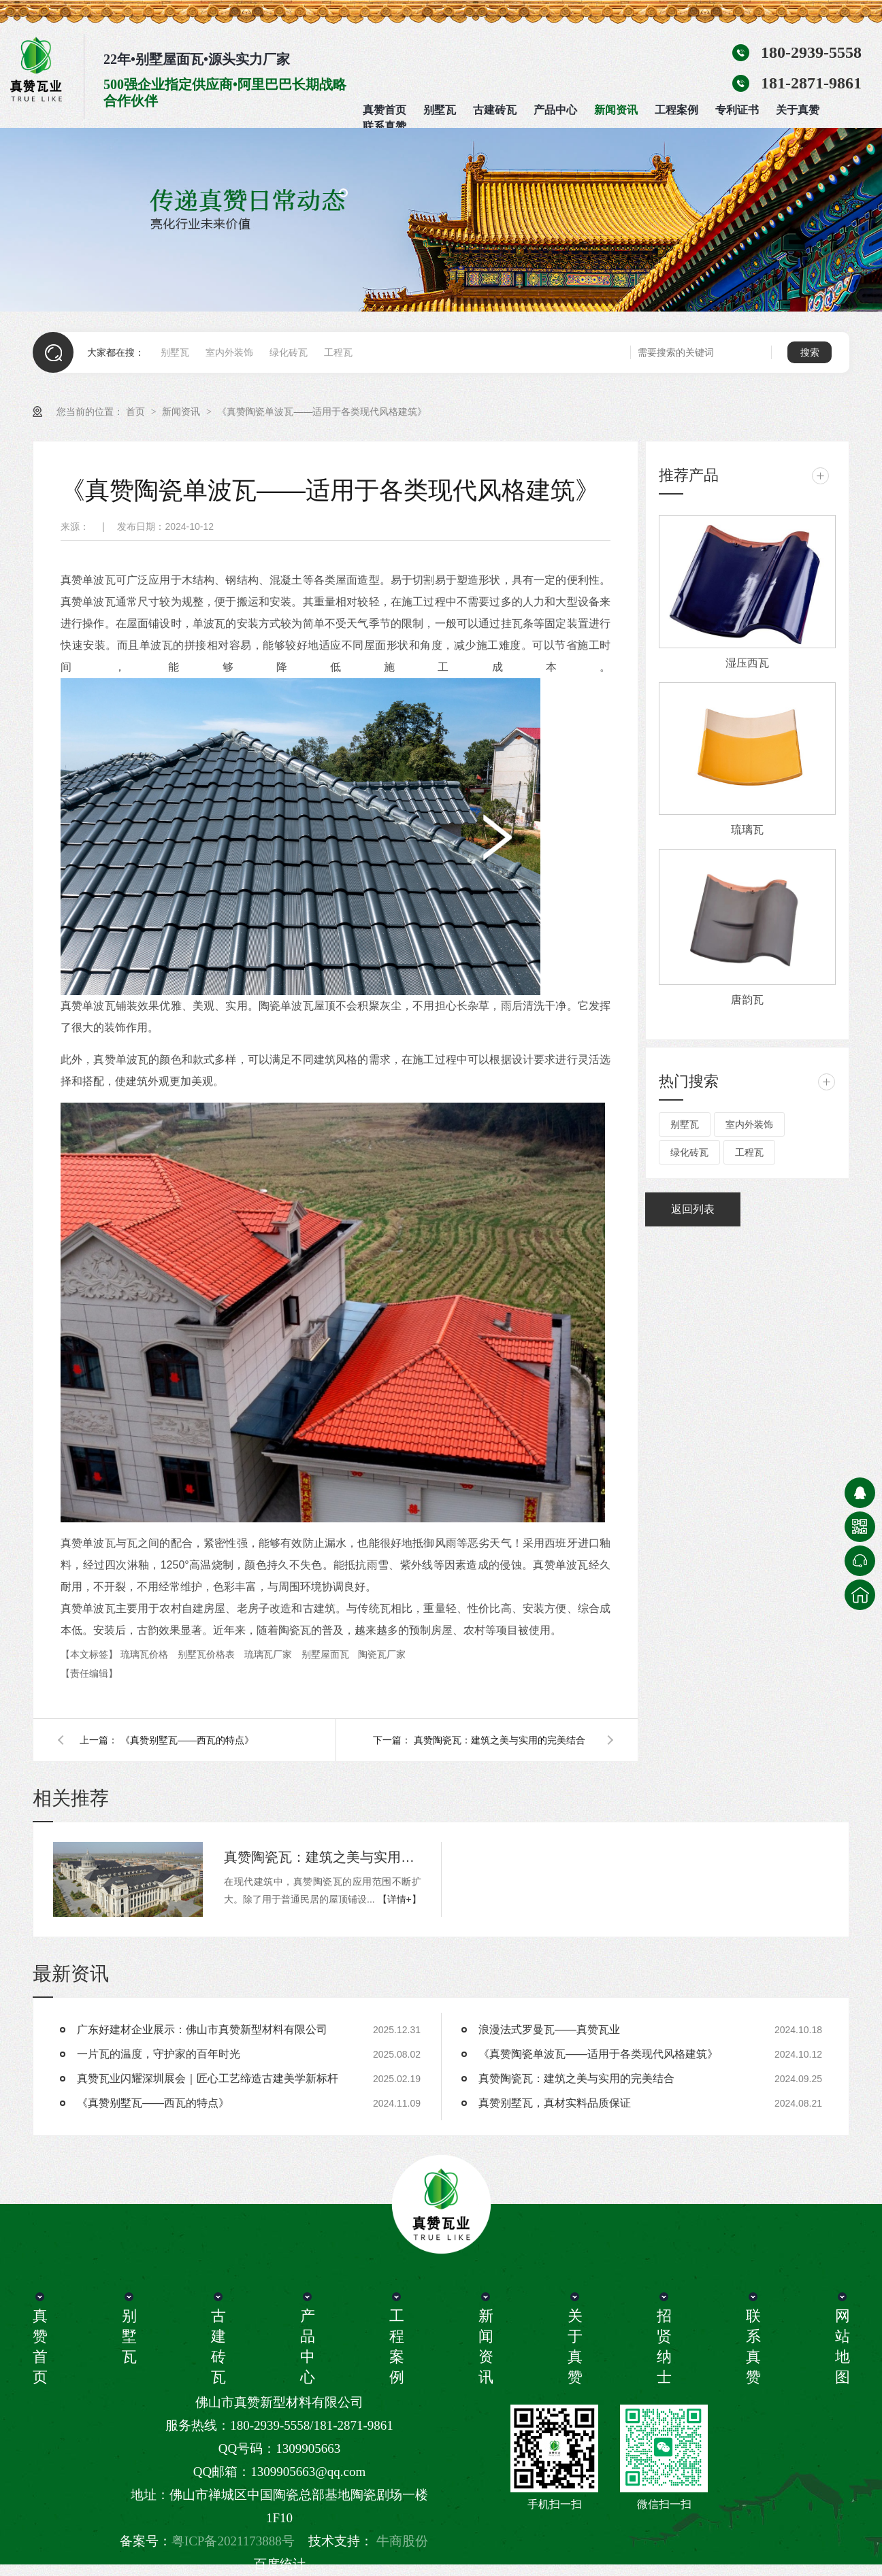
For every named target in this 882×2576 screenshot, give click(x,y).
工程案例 (676, 110)
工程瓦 (338, 352)
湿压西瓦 (747, 663)
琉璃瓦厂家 (269, 1654)
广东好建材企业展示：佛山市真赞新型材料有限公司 (202, 2029)
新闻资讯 (616, 110)
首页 (137, 411)
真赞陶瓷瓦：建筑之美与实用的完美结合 (499, 1740)
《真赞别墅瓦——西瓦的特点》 (187, 1740)
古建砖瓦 (495, 110)
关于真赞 (797, 110)
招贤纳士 (663, 2346)
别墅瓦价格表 (208, 1654)
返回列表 (693, 1209)
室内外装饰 (229, 352)
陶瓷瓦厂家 (382, 1654)
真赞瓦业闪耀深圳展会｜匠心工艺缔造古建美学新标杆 (207, 2078)
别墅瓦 (439, 110)
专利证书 (737, 110)
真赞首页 (384, 110)
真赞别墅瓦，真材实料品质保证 (554, 2103)
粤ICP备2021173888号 (233, 2541)
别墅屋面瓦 (326, 1654)
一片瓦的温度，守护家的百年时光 (158, 2054)
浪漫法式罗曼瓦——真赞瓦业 (549, 2029)
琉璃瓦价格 (145, 1654)
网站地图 (842, 2346)
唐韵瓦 (747, 999)
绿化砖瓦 (289, 352)
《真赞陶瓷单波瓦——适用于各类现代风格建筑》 (322, 411)
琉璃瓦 (747, 829)
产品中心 (555, 110)
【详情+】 (399, 1899)
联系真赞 (384, 126)
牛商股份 (402, 2541)
